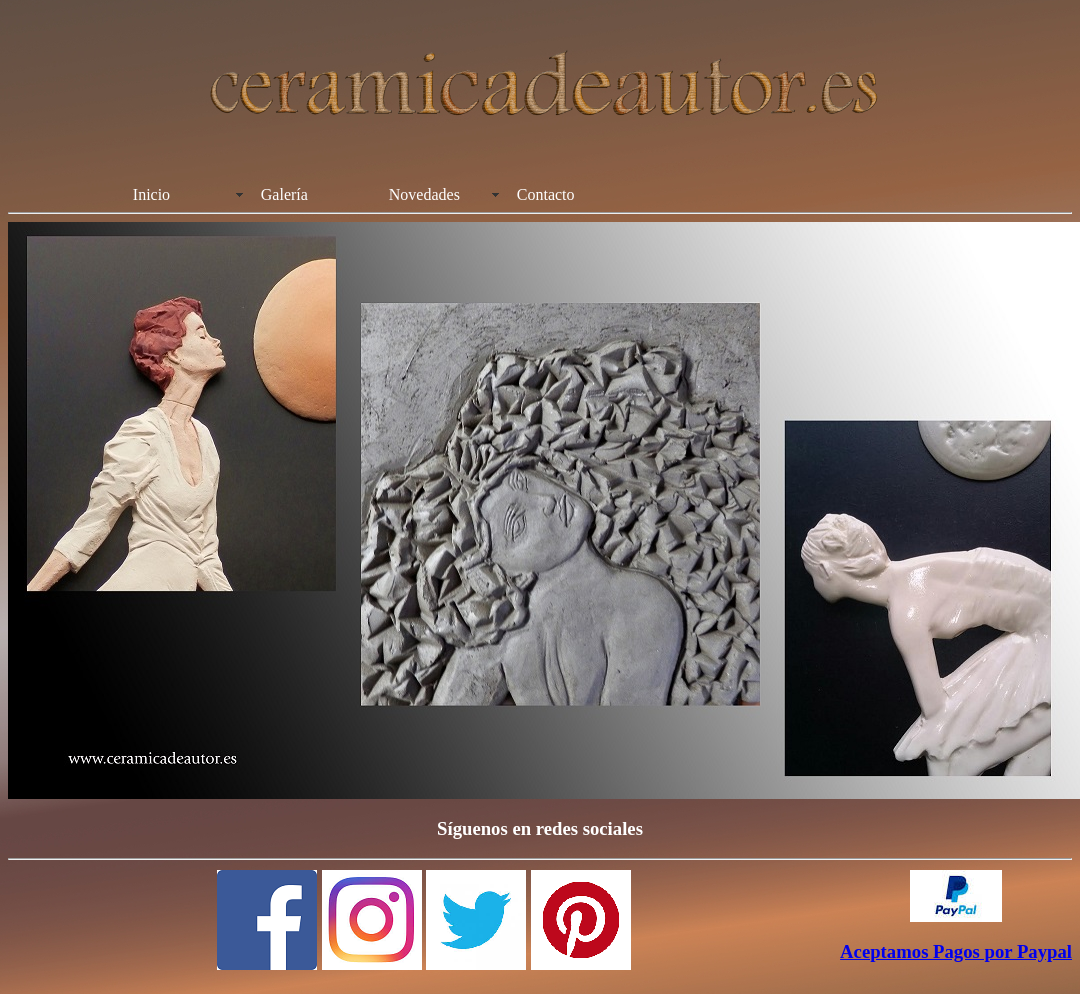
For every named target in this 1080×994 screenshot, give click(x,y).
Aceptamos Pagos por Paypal (956, 951)
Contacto (546, 194)
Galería (284, 194)
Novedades (424, 194)
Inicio (151, 194)
